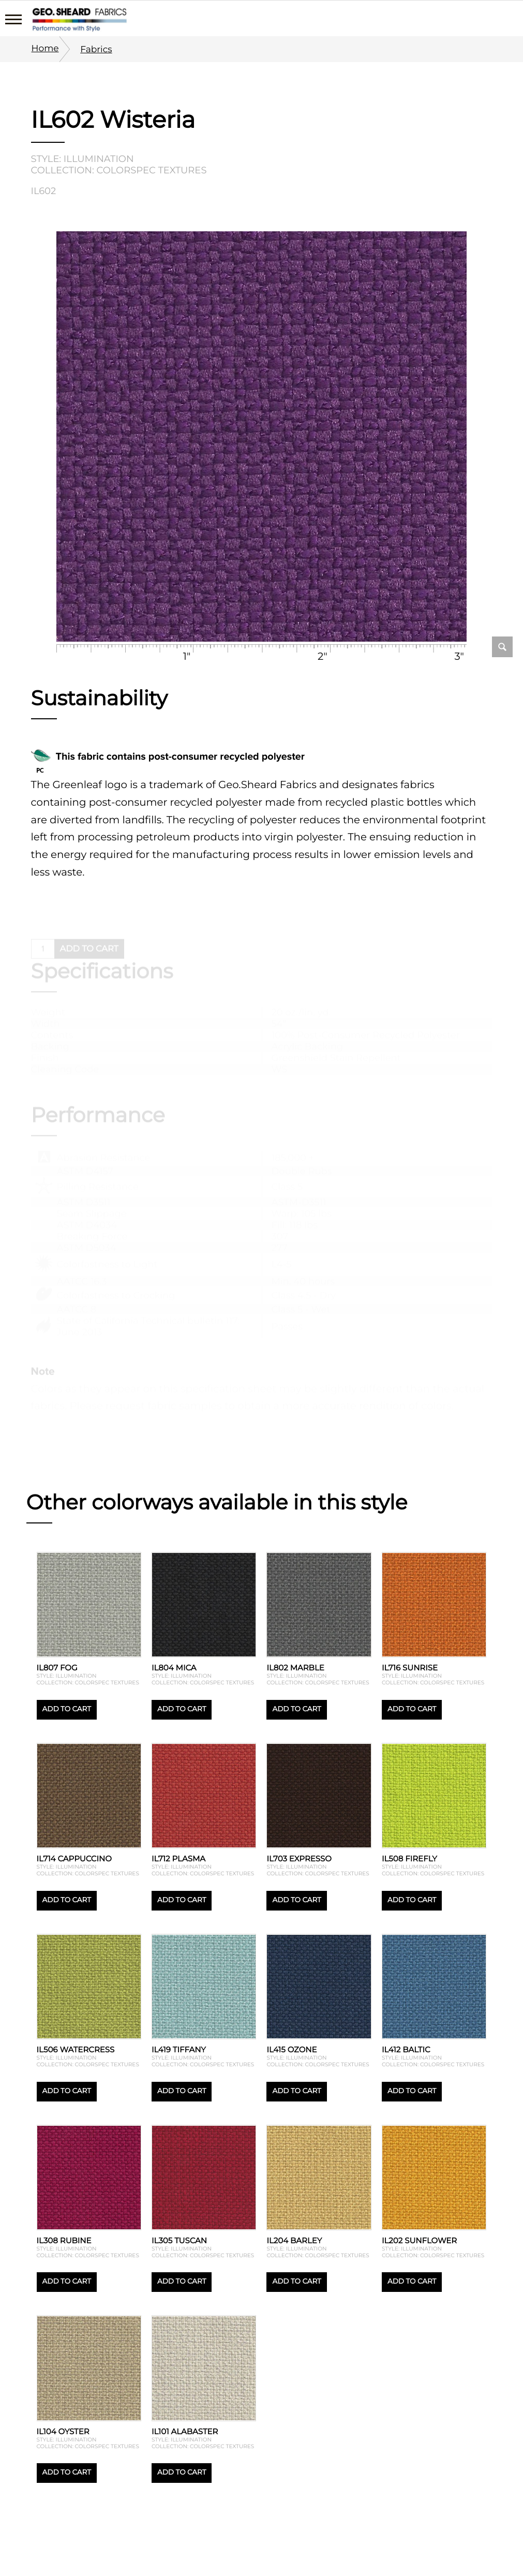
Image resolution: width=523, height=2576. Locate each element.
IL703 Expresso (298, 1858)
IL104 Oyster (63, 2431)
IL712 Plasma (178, 1858)
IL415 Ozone (291, 2049)
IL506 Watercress (76, 2049)
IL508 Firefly (409, 1858)
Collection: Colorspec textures (119, 170)
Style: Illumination (82, 159)
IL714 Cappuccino (74, 1858)
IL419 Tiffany (179, 2049)
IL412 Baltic (406, 2049)
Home (45, 48)
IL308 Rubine (64, 2240)
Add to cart (66, 1709)
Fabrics (96, 49)
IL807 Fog (57, 1667)
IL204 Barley (294, 2240)
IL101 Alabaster (185, 2431)
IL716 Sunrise (410, 1667)
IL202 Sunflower (419, 2240)
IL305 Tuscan (179, 2240)
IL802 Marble (295, 1667)
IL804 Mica (174, 1667)
